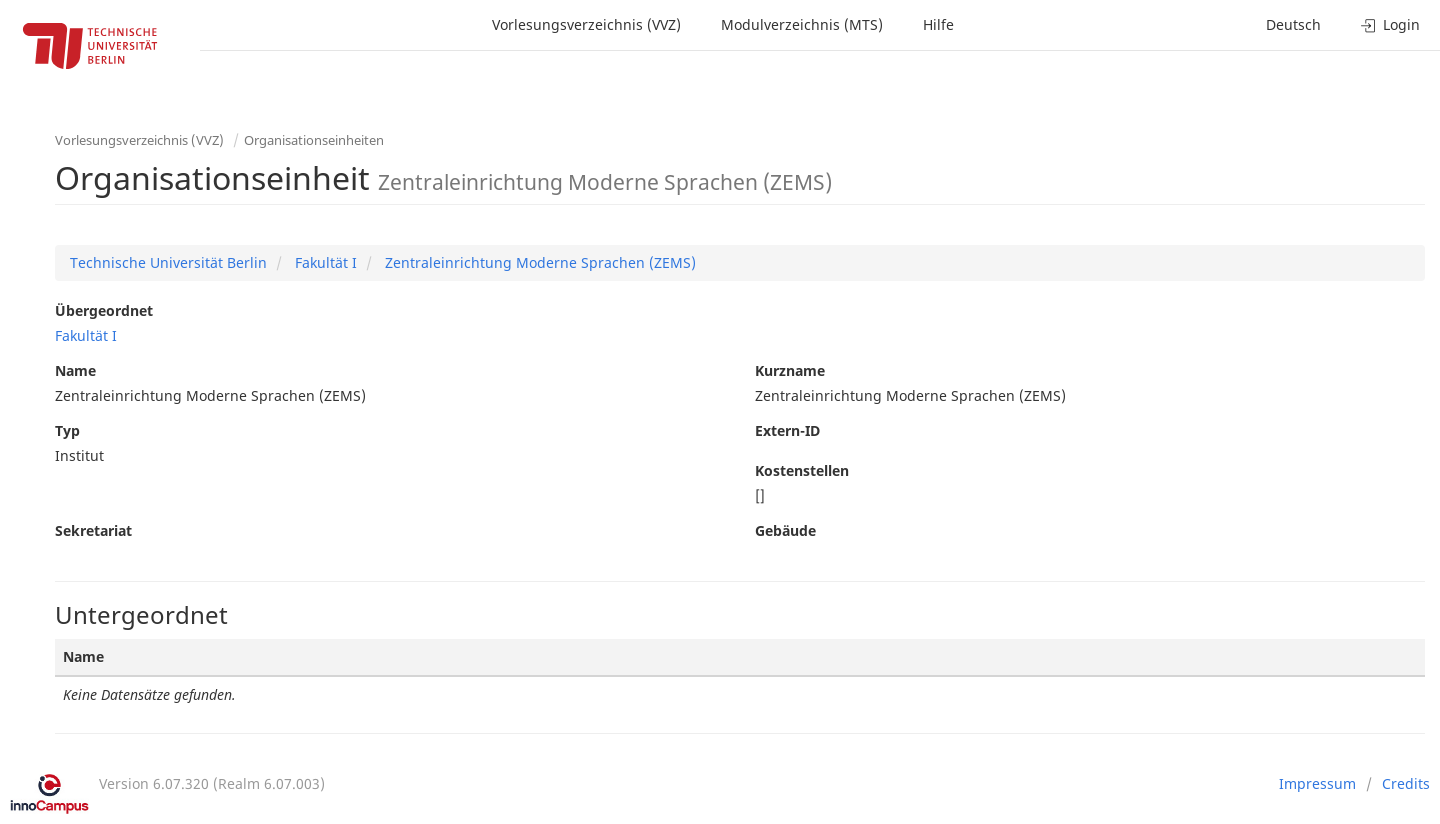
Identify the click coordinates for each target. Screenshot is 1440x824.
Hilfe (938, 24)
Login (1390, 24)
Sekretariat (93, 530)
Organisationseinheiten (314, 140)
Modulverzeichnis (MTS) (802, 24)
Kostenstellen (802, 470)
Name (75, 370)
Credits (1406, 783)
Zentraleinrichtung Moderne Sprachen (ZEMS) (538, 262)
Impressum (1317, 783)
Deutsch (1293, 24)
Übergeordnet (104, 310)
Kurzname (790, 370)
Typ (67, 430)
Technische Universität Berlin (168, 262)
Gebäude (785, 530)
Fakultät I (324, 262)
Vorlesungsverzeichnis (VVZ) (586, 24)
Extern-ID (787, 430)
